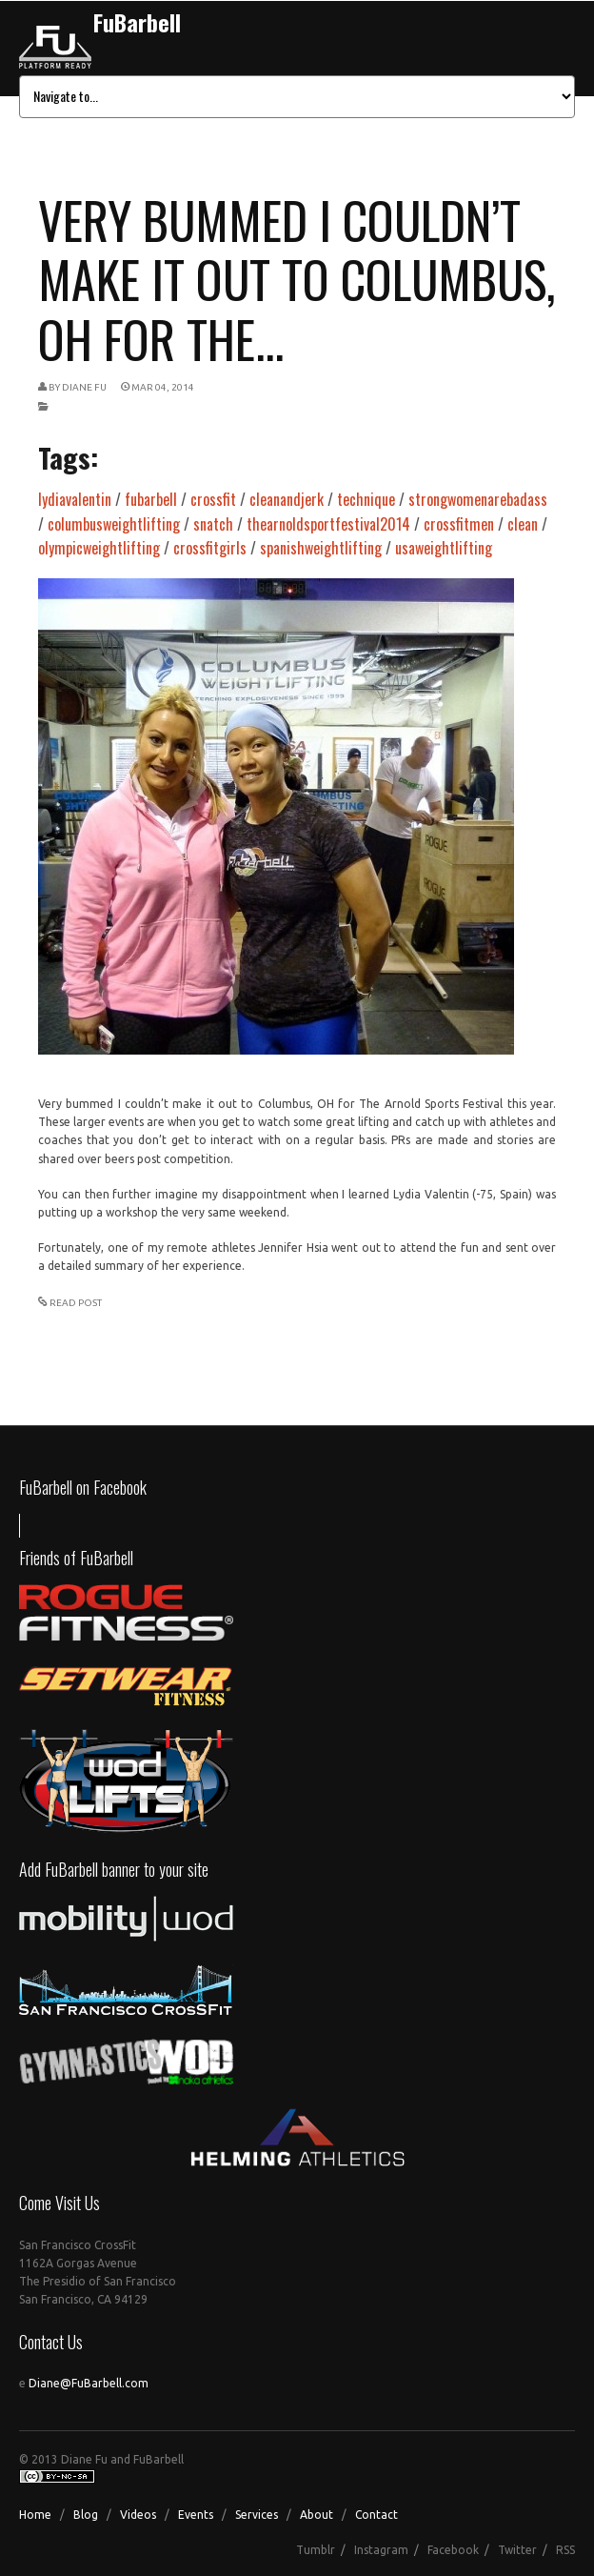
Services (256, 2514)
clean (522, 524)
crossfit (213, 499)
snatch (213, 524)
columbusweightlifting (114, 524)
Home (35, 2514)
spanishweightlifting (321, 547)
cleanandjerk (286, 499)
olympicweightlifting (99, 547)
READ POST (76, 1303)
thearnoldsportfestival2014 (328, 524)
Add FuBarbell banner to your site (113, 1869)
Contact (376, 2514)
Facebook (453, 2550)
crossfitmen (459, 524)
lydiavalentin (74, 499)
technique (366, 499)
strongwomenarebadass (477, 499)
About (316, 2514)
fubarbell (151, 499)
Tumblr (315, 2550)
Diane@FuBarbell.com (88, 2383)
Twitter (517, 2550)
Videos (138, 2514)
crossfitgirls (210, 547)
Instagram (381, 2550)
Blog (85, 2514)
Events (195, 2514)
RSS (565, 2550)
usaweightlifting (443, 547)
